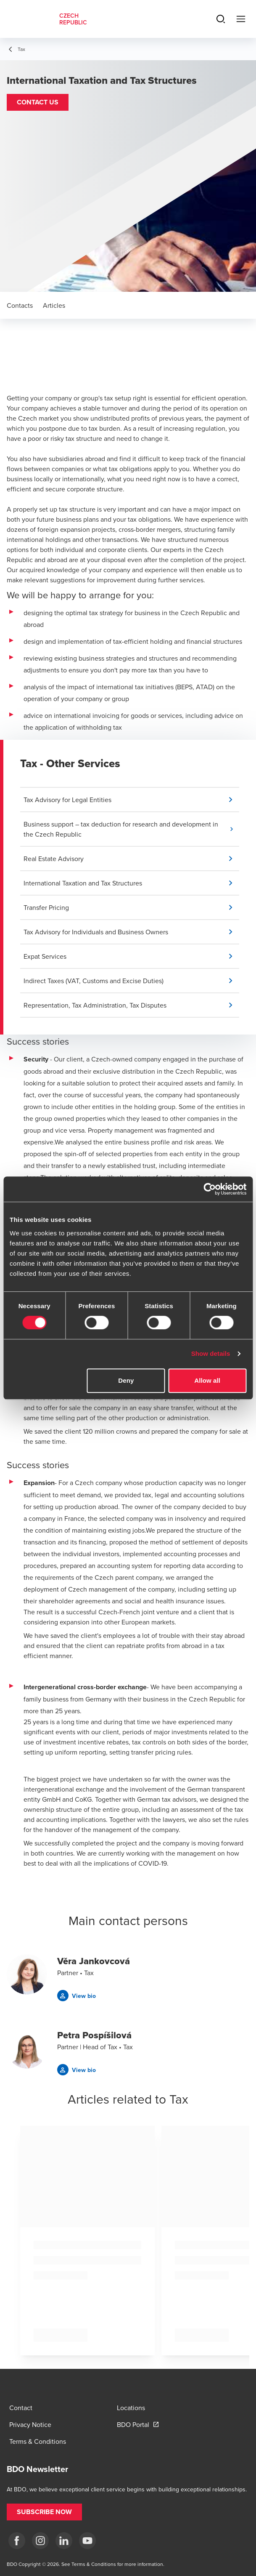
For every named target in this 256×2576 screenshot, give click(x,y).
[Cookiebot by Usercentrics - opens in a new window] (209, 1189)
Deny (126, 1380)
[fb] (17, 2541)
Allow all (207, 1380)
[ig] (40, 2541)
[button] (38, 102)
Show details (210, 1353)
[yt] (87, 2541)
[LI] (64, 2541)
